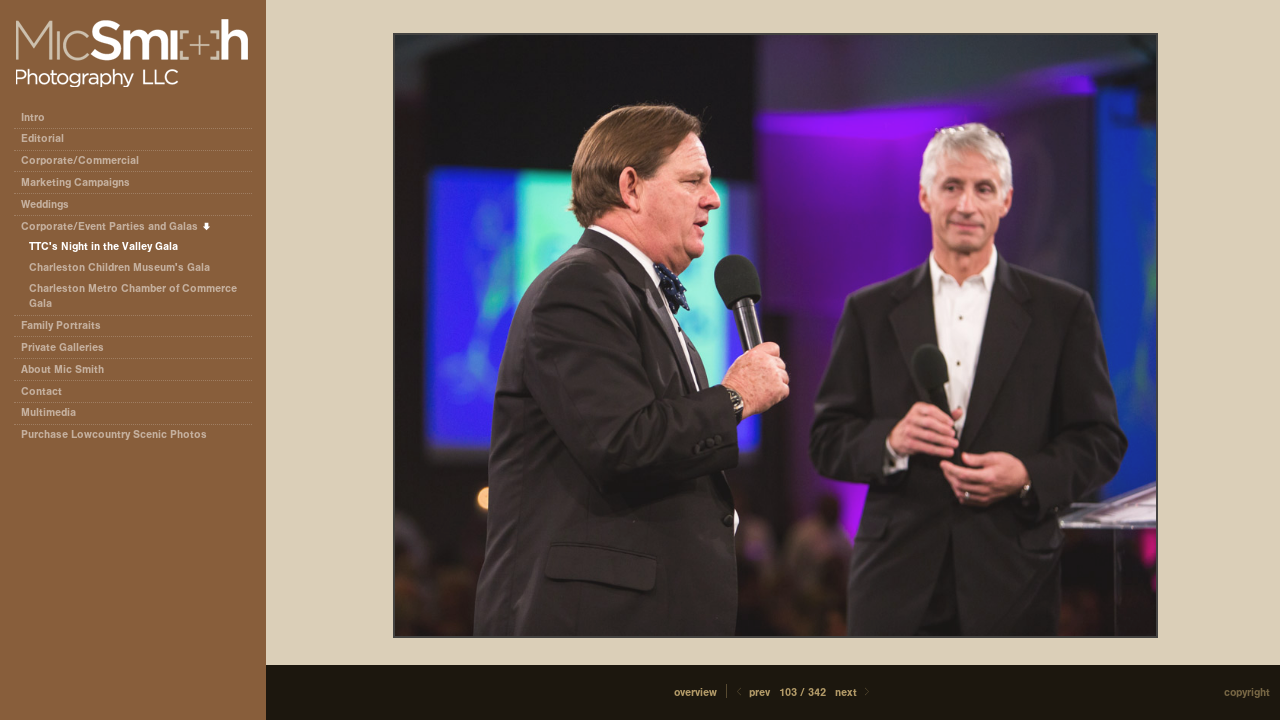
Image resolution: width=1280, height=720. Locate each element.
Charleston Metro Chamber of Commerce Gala (133, 296)
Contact (41, 391)
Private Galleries (62, 347)
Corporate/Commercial (87, 160)
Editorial (49, 138)
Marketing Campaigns (75, 182)
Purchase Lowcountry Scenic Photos (114, 434)
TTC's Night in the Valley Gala (103, 246)
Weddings (45, 204)
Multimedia (48, 412)
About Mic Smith (62, 369)
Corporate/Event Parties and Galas (116, 226)
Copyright (1247, 692)
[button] (695, 692)
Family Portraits (61, 325)
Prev (751, 692)
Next (854, 692)
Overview (695, 692)
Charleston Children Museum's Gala (119, 267)
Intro (33, 117)
